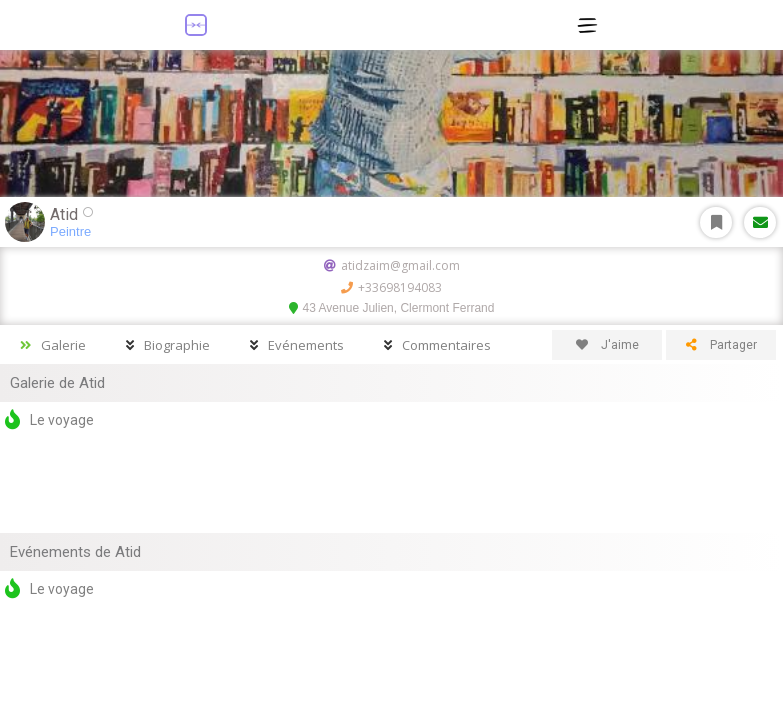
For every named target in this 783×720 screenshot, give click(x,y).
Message (760, 222)
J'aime (607, 345)
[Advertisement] (392, 483)
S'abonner (716, 222)
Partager (721, 345)
